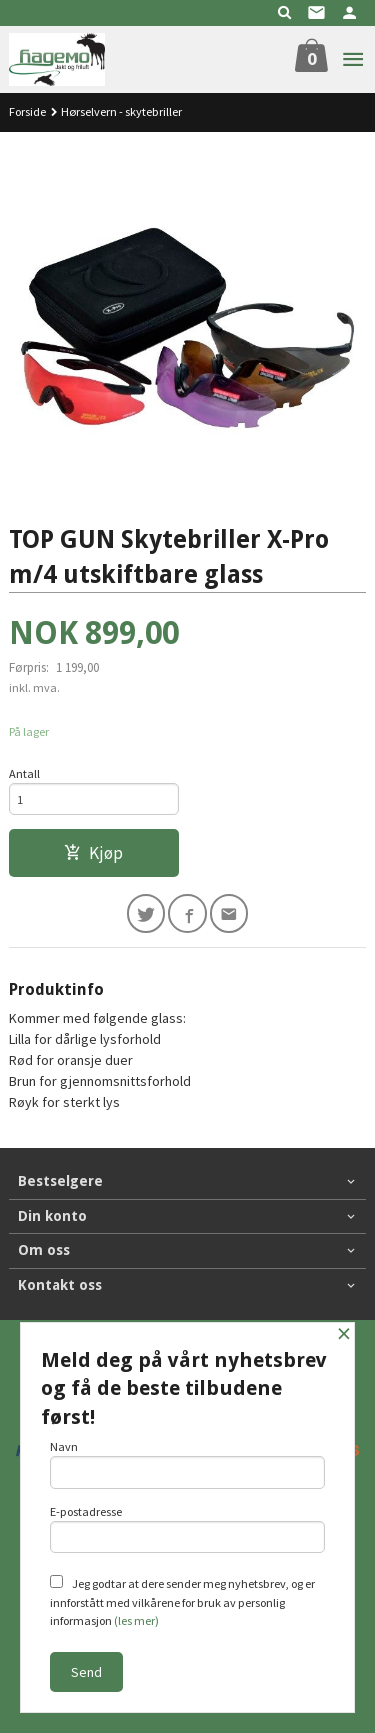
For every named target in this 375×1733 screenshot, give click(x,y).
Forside (27, 111)
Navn (188, 1464)
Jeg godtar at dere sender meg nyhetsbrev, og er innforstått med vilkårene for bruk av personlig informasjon (182, 1601)
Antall (24, 773)
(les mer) (136, 1620)
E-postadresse (188, 1529)
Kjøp (93, 853)
